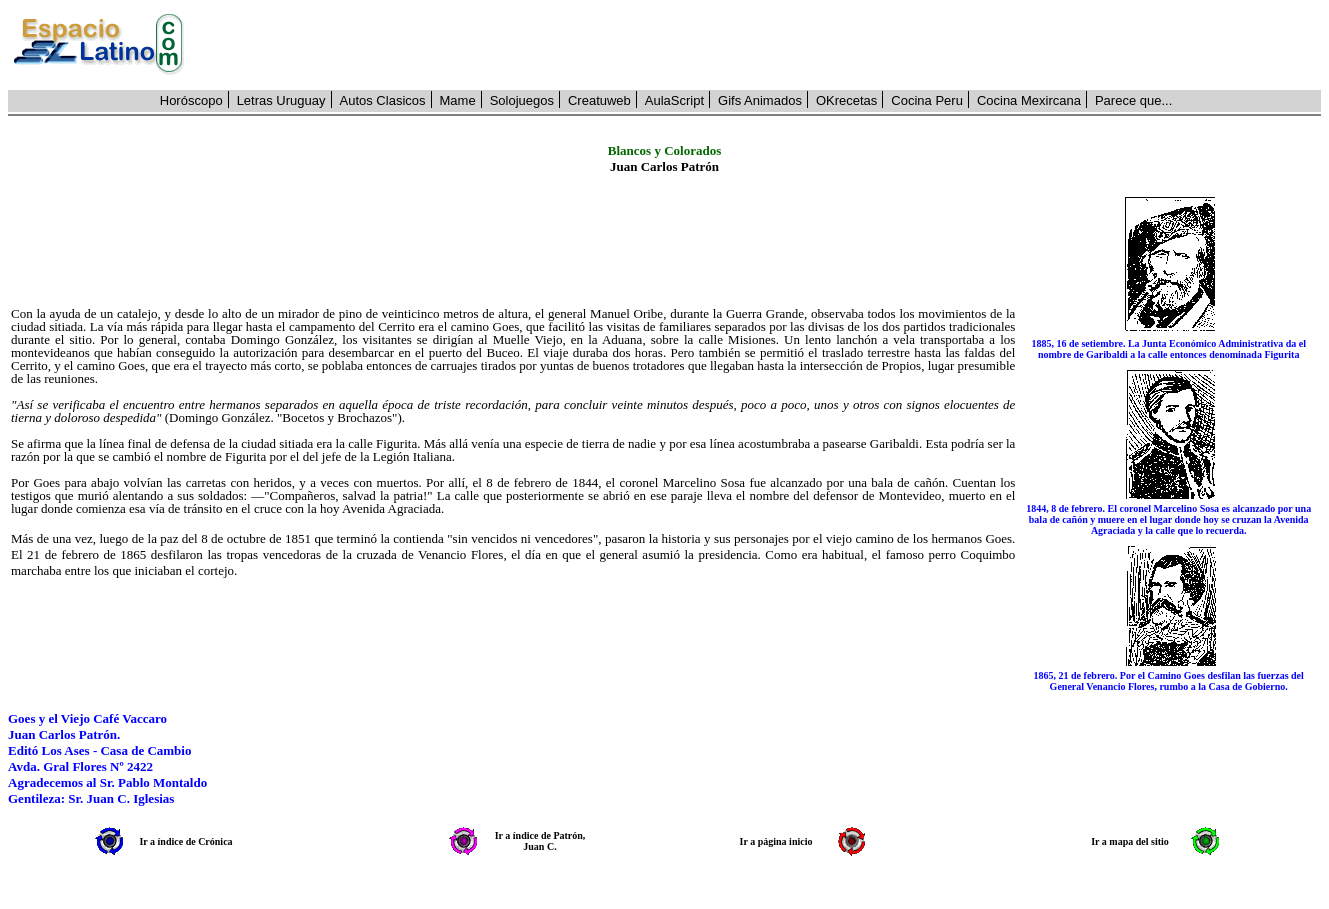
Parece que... (1133, 100)
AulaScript (674, 100)
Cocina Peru (927, 100)
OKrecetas (846, 100)
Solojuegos (522, 100)
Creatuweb (599, 100)
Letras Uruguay (281, 100)
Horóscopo (191, 100)
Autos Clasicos (383, 100)
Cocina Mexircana (1029, 100)
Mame (458, 100)
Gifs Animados (760, 100)
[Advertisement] (763, 45)
